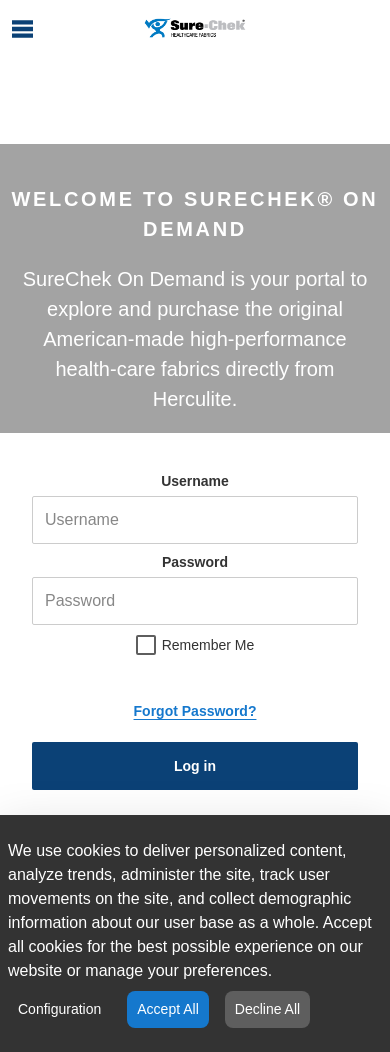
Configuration (59, 1009)
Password (195, 562)
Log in (195, 766)
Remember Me (208, 645)
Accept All (167, 1009)
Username (195, 481)
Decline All (267, 1009)
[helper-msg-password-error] (195, 601)
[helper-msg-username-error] (195, 520)
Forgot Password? (195, 711)
